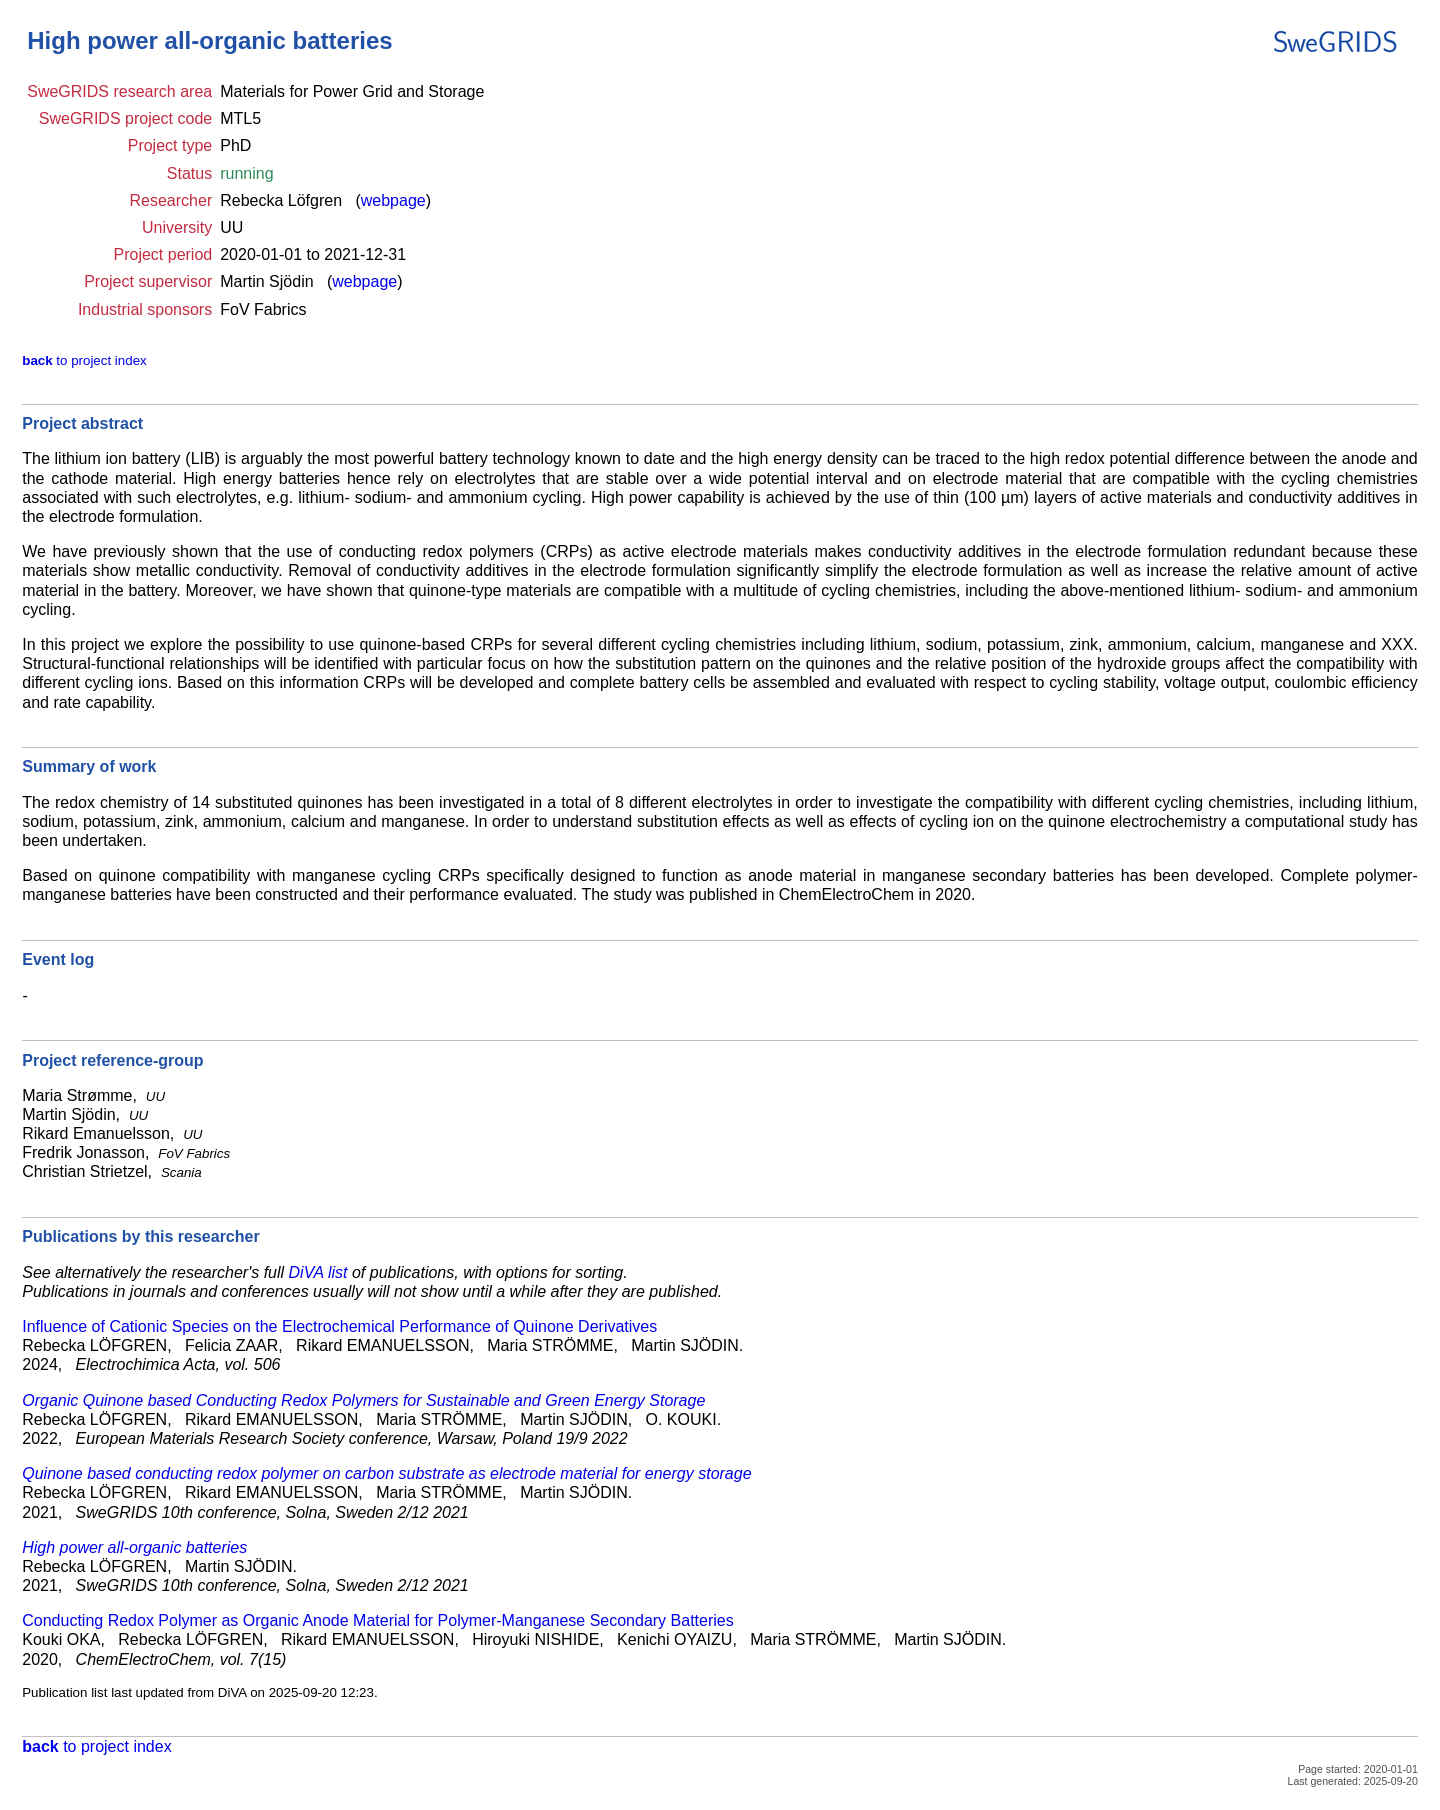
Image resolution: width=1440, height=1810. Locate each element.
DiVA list (318, 1272)
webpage (393, 200)
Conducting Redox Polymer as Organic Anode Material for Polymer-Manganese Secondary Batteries (377, 1620)
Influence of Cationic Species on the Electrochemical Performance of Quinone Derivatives (339, 1326)
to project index (84, 360)
